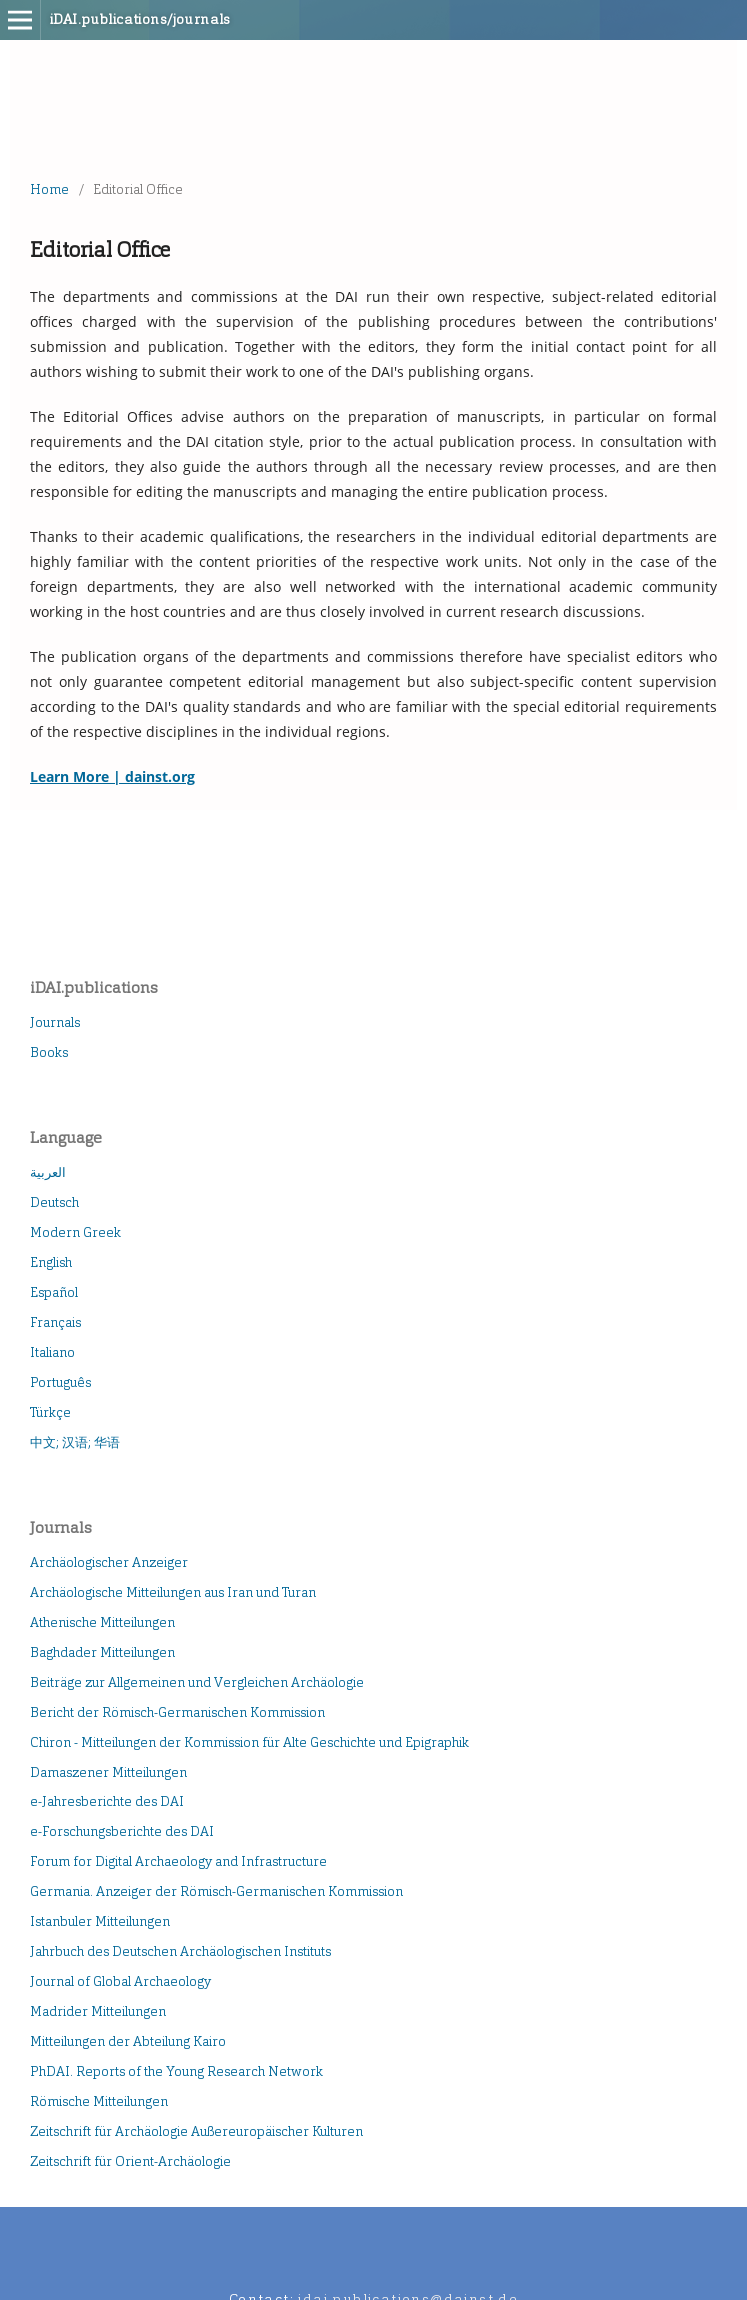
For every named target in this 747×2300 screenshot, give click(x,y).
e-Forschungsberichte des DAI (122, 1831)
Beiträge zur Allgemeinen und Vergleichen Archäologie (197, 1682)
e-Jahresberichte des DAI (107, 1801)
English (51, 1262)
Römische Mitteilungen (99, 2101)
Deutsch (54, 1202)
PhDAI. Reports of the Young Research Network (176, 2071)
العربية (48, 1172)
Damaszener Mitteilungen (108, 1772)
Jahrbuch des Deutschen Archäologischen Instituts (180, 1951)
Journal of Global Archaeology (120, 1981)
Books (49, 1052)
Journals (55, 1022)
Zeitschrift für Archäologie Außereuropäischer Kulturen (196, 2131)
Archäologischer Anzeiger (109, 1562)
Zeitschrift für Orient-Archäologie (130, 2161)
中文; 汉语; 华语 (75, 1442)
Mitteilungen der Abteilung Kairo (128, 2041)
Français (55, 1322)
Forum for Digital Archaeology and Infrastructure (178, 1861)
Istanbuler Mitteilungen (100, 1921)
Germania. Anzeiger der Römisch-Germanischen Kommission (216, 1891)
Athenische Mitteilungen (102, 1622)
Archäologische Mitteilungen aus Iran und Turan (173, 1592)
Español (54, 1292)
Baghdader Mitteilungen (102, 1652)
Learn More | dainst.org (112, 776)
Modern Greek (75, 1232)
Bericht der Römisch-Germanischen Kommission (177, 1712)
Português (60, 1382)
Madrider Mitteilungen (98, 2011)
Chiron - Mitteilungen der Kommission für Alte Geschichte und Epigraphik (249, 1742)
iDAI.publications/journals (140, 19)
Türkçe (50, 1412)
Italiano (52, 1352)
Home (49, 189)
